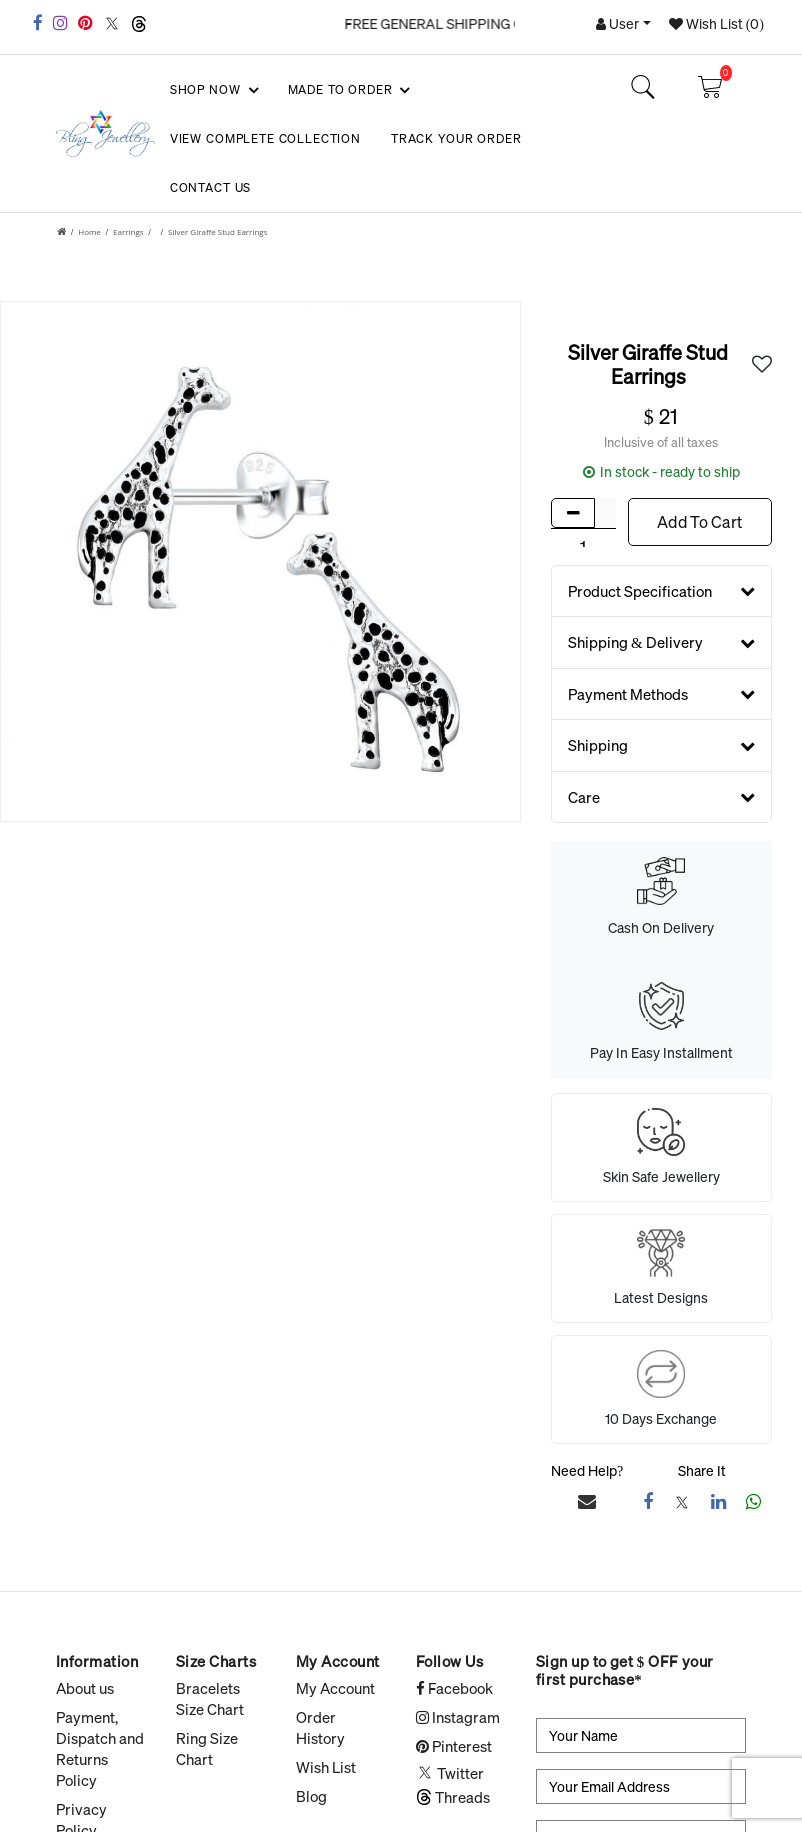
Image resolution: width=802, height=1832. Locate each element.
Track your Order (456, 138)
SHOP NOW (213, 90)
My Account (335, 1688)
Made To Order (348, 90)
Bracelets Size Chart (210, 1698)
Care (661, 797)
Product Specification (661, 591)
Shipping (661, 745)
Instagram (458, 1717)
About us (85, 1688)
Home (89, 231)
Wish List (326, 1767)
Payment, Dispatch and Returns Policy (100, 1748)
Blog (311, 1796)
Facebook (454, 1688)
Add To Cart (699, 522)
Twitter (450, 1773)
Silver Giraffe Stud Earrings (217, 231)
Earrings (128, 231)
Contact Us (210, 187)
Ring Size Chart (207, 1748)
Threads (453, 1797)
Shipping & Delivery (661, 642)
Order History (320, 1727)
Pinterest (454, 1746)
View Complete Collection (265, 138)
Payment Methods (661, 694)
